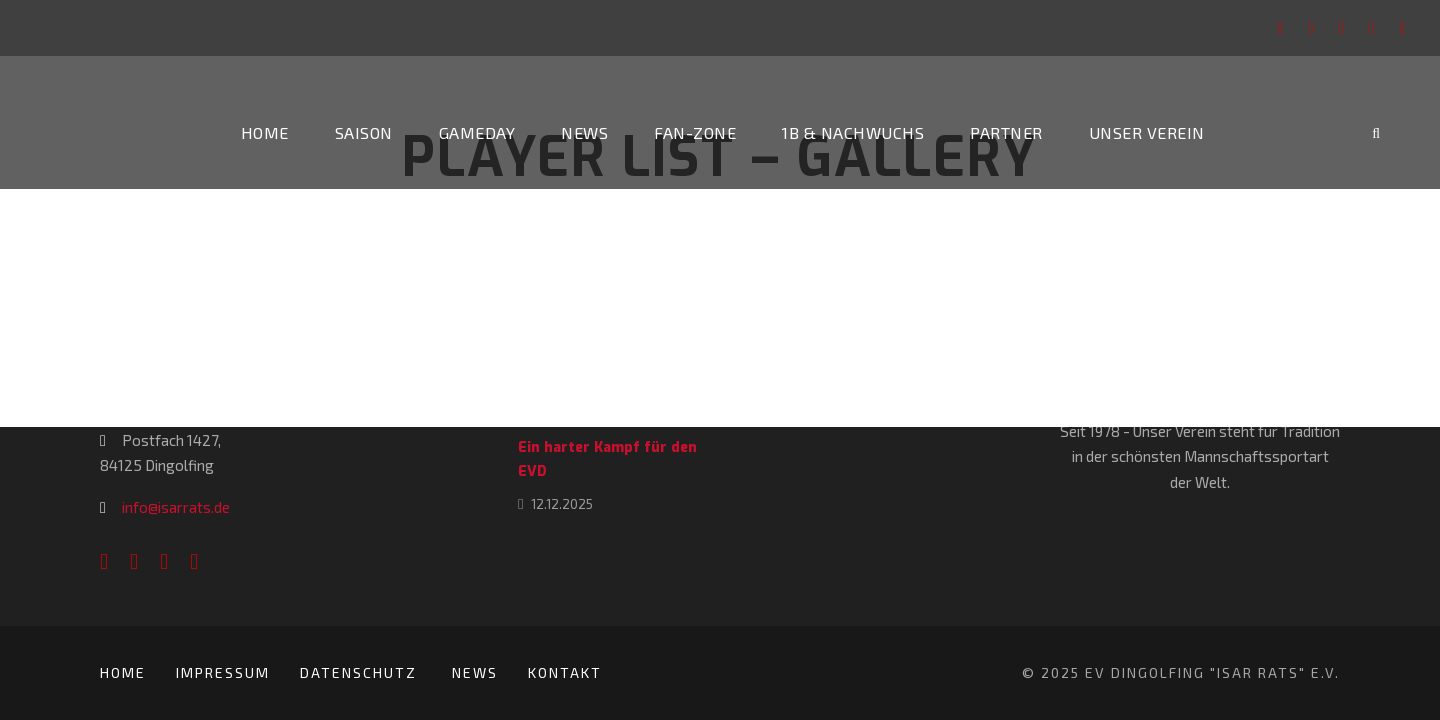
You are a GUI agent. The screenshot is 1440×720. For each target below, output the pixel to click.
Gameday (477, 132)
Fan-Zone (695, 132)
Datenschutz (361, 672)
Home (265, 132)
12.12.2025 (562, 504)
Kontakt (565, 672)
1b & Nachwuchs (853, 132)
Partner (1006, 132)
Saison (364, 132)
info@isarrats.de (176, 507)
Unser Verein (1147, 132)
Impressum (223, 672)
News (584, 132)
